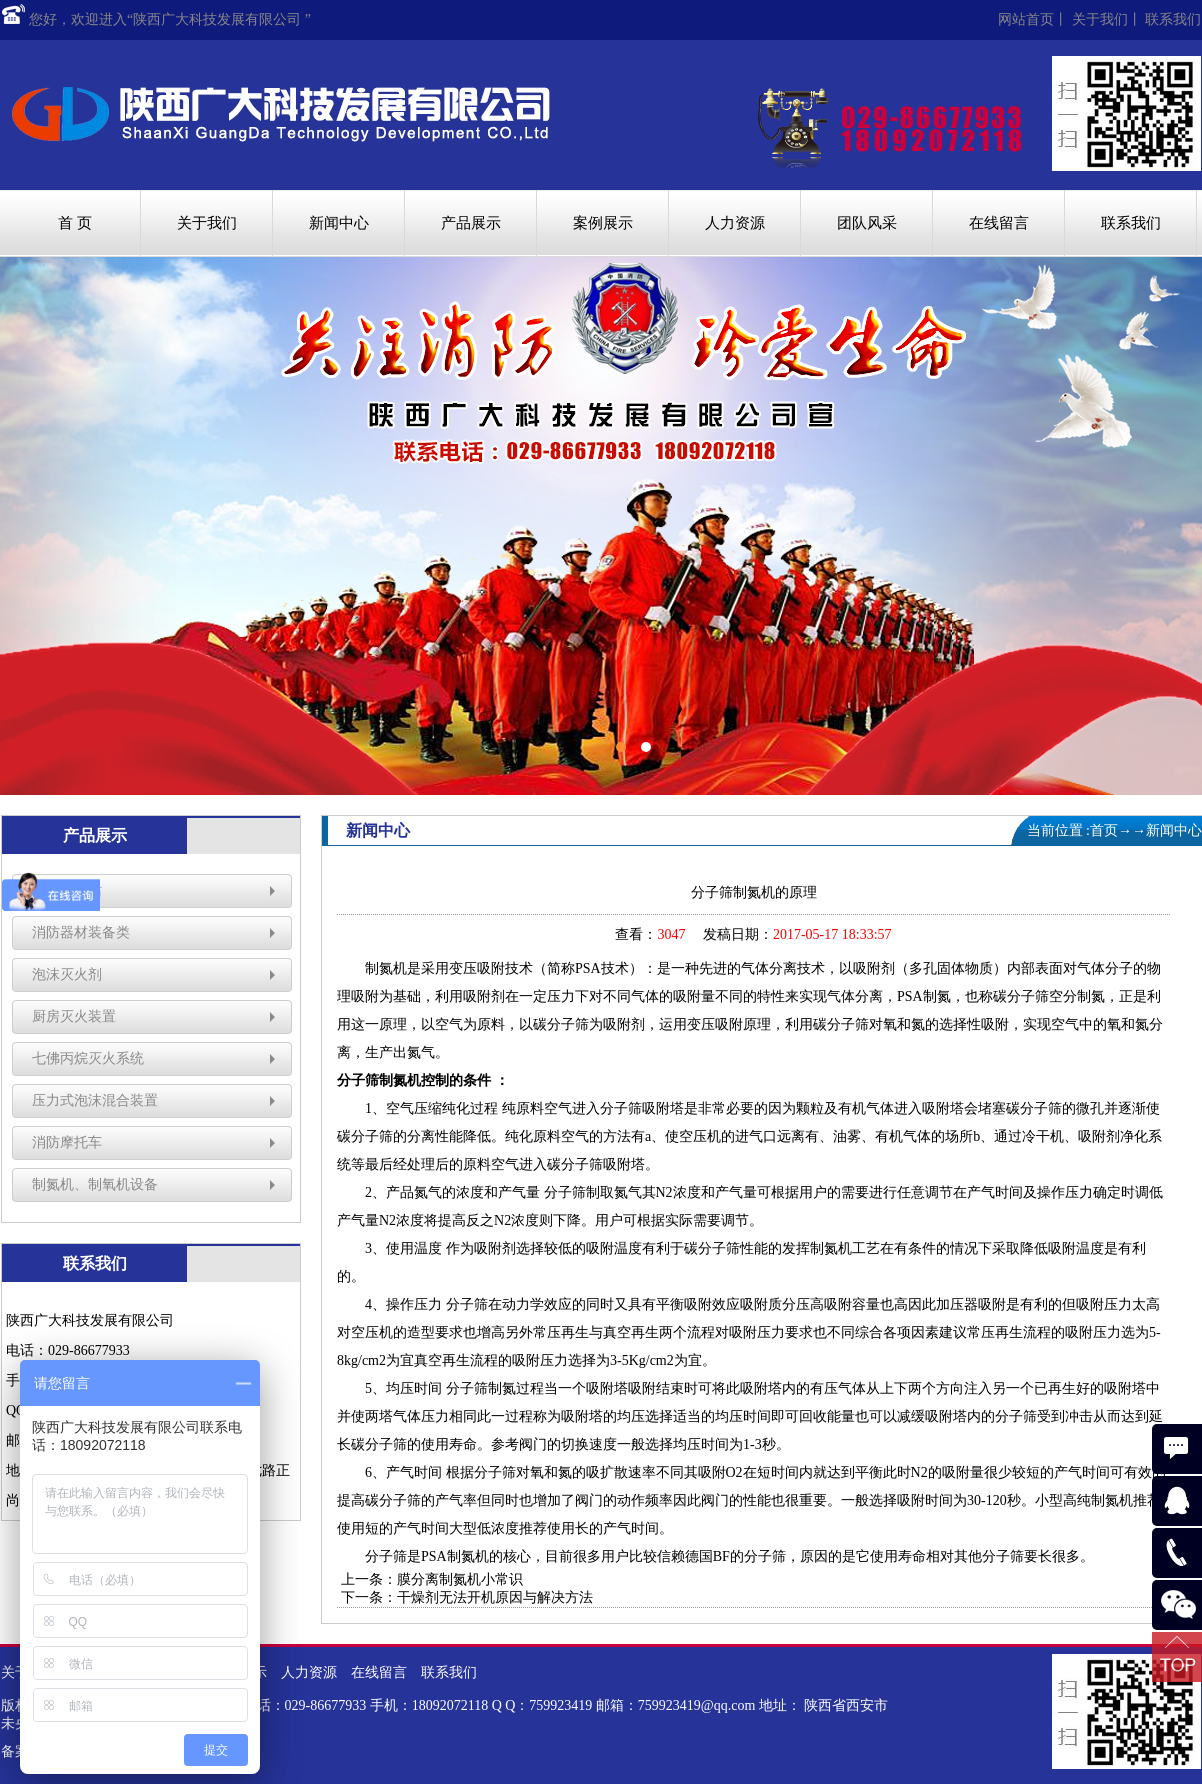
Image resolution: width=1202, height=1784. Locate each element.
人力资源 (735, 223)
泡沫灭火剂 (67, 974)
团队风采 (867, 223)
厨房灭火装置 (74, 1016)
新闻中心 (339, 223)
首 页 (75, 223)
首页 (1104, 830)
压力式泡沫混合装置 (95, 1100)
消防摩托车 (67, 1142)
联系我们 (1173, 19)
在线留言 (999, 223)
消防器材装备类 (81, 932)
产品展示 (471, 223)
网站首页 (1026, 19)
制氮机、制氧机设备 (95, 1184)
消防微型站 (67, 890)
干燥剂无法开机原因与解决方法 (495, 1597)
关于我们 (1100, 19)
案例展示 (603, 223)
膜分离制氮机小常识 (460, 1579)
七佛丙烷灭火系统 (88, 1058)
